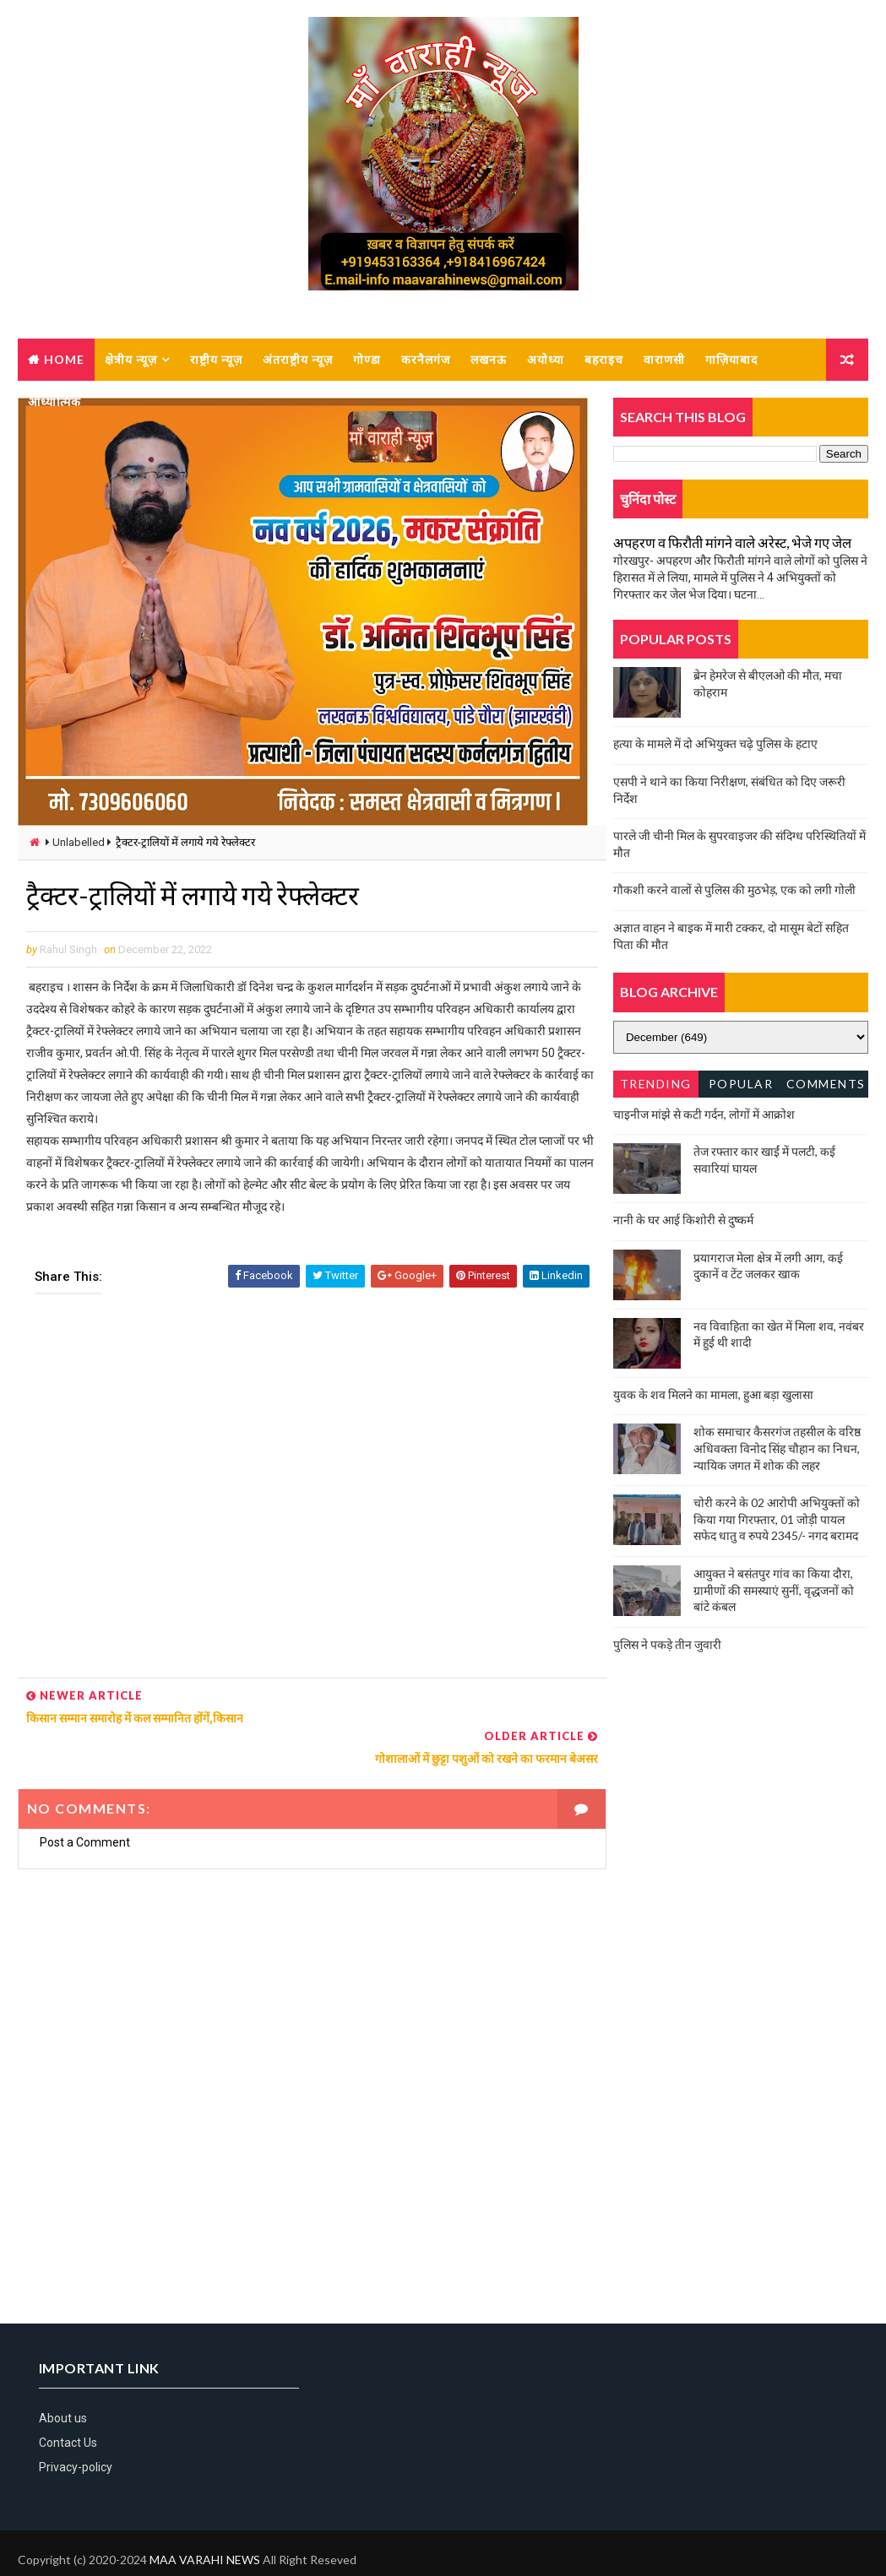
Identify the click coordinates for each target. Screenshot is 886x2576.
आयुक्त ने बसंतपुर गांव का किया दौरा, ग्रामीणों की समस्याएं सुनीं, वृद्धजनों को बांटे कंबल (773, 1589)
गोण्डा (367, 359)
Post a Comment (85, 1802)
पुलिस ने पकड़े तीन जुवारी (667, 1644)
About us (63, 2378)
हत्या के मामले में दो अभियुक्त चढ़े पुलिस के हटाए (715, 744)
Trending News (656, 1087)
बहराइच (603, 359)
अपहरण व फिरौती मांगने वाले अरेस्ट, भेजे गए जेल (732, 543)
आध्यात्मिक (54, 401)
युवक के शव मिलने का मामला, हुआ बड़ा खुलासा (713, 1394)
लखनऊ (488, 359)
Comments (826, 1083)
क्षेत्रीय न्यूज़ (131, 359)
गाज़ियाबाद (731, 359)
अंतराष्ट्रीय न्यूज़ (298, 359)
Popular (741, 1083)
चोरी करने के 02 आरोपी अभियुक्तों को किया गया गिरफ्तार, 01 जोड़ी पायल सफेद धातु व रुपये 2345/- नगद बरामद (776, 1519)
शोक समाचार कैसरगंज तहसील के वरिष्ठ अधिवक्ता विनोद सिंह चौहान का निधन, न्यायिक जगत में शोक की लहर (777, 1448)
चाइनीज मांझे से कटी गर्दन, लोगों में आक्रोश (704, 1114)
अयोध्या (545, 359)
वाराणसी (664, 359)
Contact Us (68, 2403)
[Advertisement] (307, 1492)
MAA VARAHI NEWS (204, 2521)
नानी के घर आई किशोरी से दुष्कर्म (683, 1220)
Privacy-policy (75, 2428)
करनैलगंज (425, 359)
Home (64, 359)
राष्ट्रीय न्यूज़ (216, 359)
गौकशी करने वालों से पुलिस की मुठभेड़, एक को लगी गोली (734, 890)
